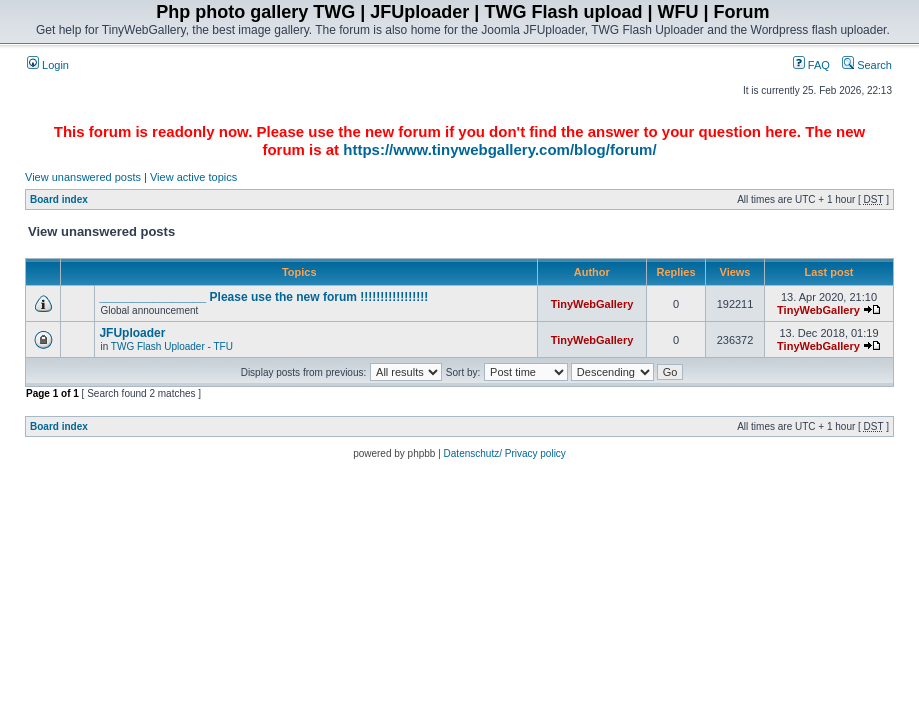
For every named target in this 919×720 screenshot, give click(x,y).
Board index (59, 199)
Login (48, 65)
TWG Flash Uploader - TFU (172, 346)
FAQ (811, 65)
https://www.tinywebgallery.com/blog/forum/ (499, 149)
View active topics (193, 177)
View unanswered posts (83, 177)
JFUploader (132, 333)
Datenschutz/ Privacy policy (505, 453)
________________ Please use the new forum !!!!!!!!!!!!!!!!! (263, 297)
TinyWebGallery (592, 304)
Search (867, 65)
